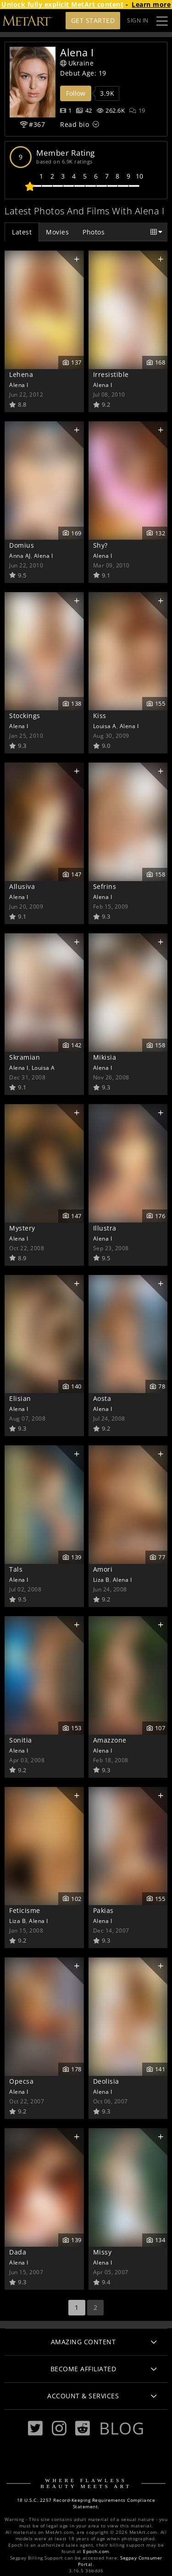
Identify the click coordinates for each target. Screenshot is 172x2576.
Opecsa (21, 2081)
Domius (21, 545)
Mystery (22, 1228)
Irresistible (111, 374)
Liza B (101, 1579)
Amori (103, 1569)
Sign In (138, 20)
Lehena (21, 374)
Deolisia (106, 2081)
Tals (15, 1569)
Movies (57, 232)
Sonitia (20, 1740)
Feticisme (24, 1910)
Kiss (99, 715)
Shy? (100, 545)
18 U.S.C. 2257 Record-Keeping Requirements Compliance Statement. (86, 2503)
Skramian (24, 1057)
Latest (22, 232)
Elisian (20, 1398)
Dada (17, 2252)
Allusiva (22, 886)
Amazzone (110, 1740)
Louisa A (105, 726)
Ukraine (77, 63)
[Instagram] (59, 2428)
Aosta (102, 1398)
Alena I (18, 384)
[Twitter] (35, 2428)
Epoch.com (96, 2551)
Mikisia (105, 1057)
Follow (75, 93)
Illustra (105, 1228)
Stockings (24, 715)
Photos (94, 232)
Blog (121, 2428)
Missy (102, 2252)
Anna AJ (20, 555)
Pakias (103, 1910)
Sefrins (105, 886)
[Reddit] (82, 2428)
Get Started (93, 20)
